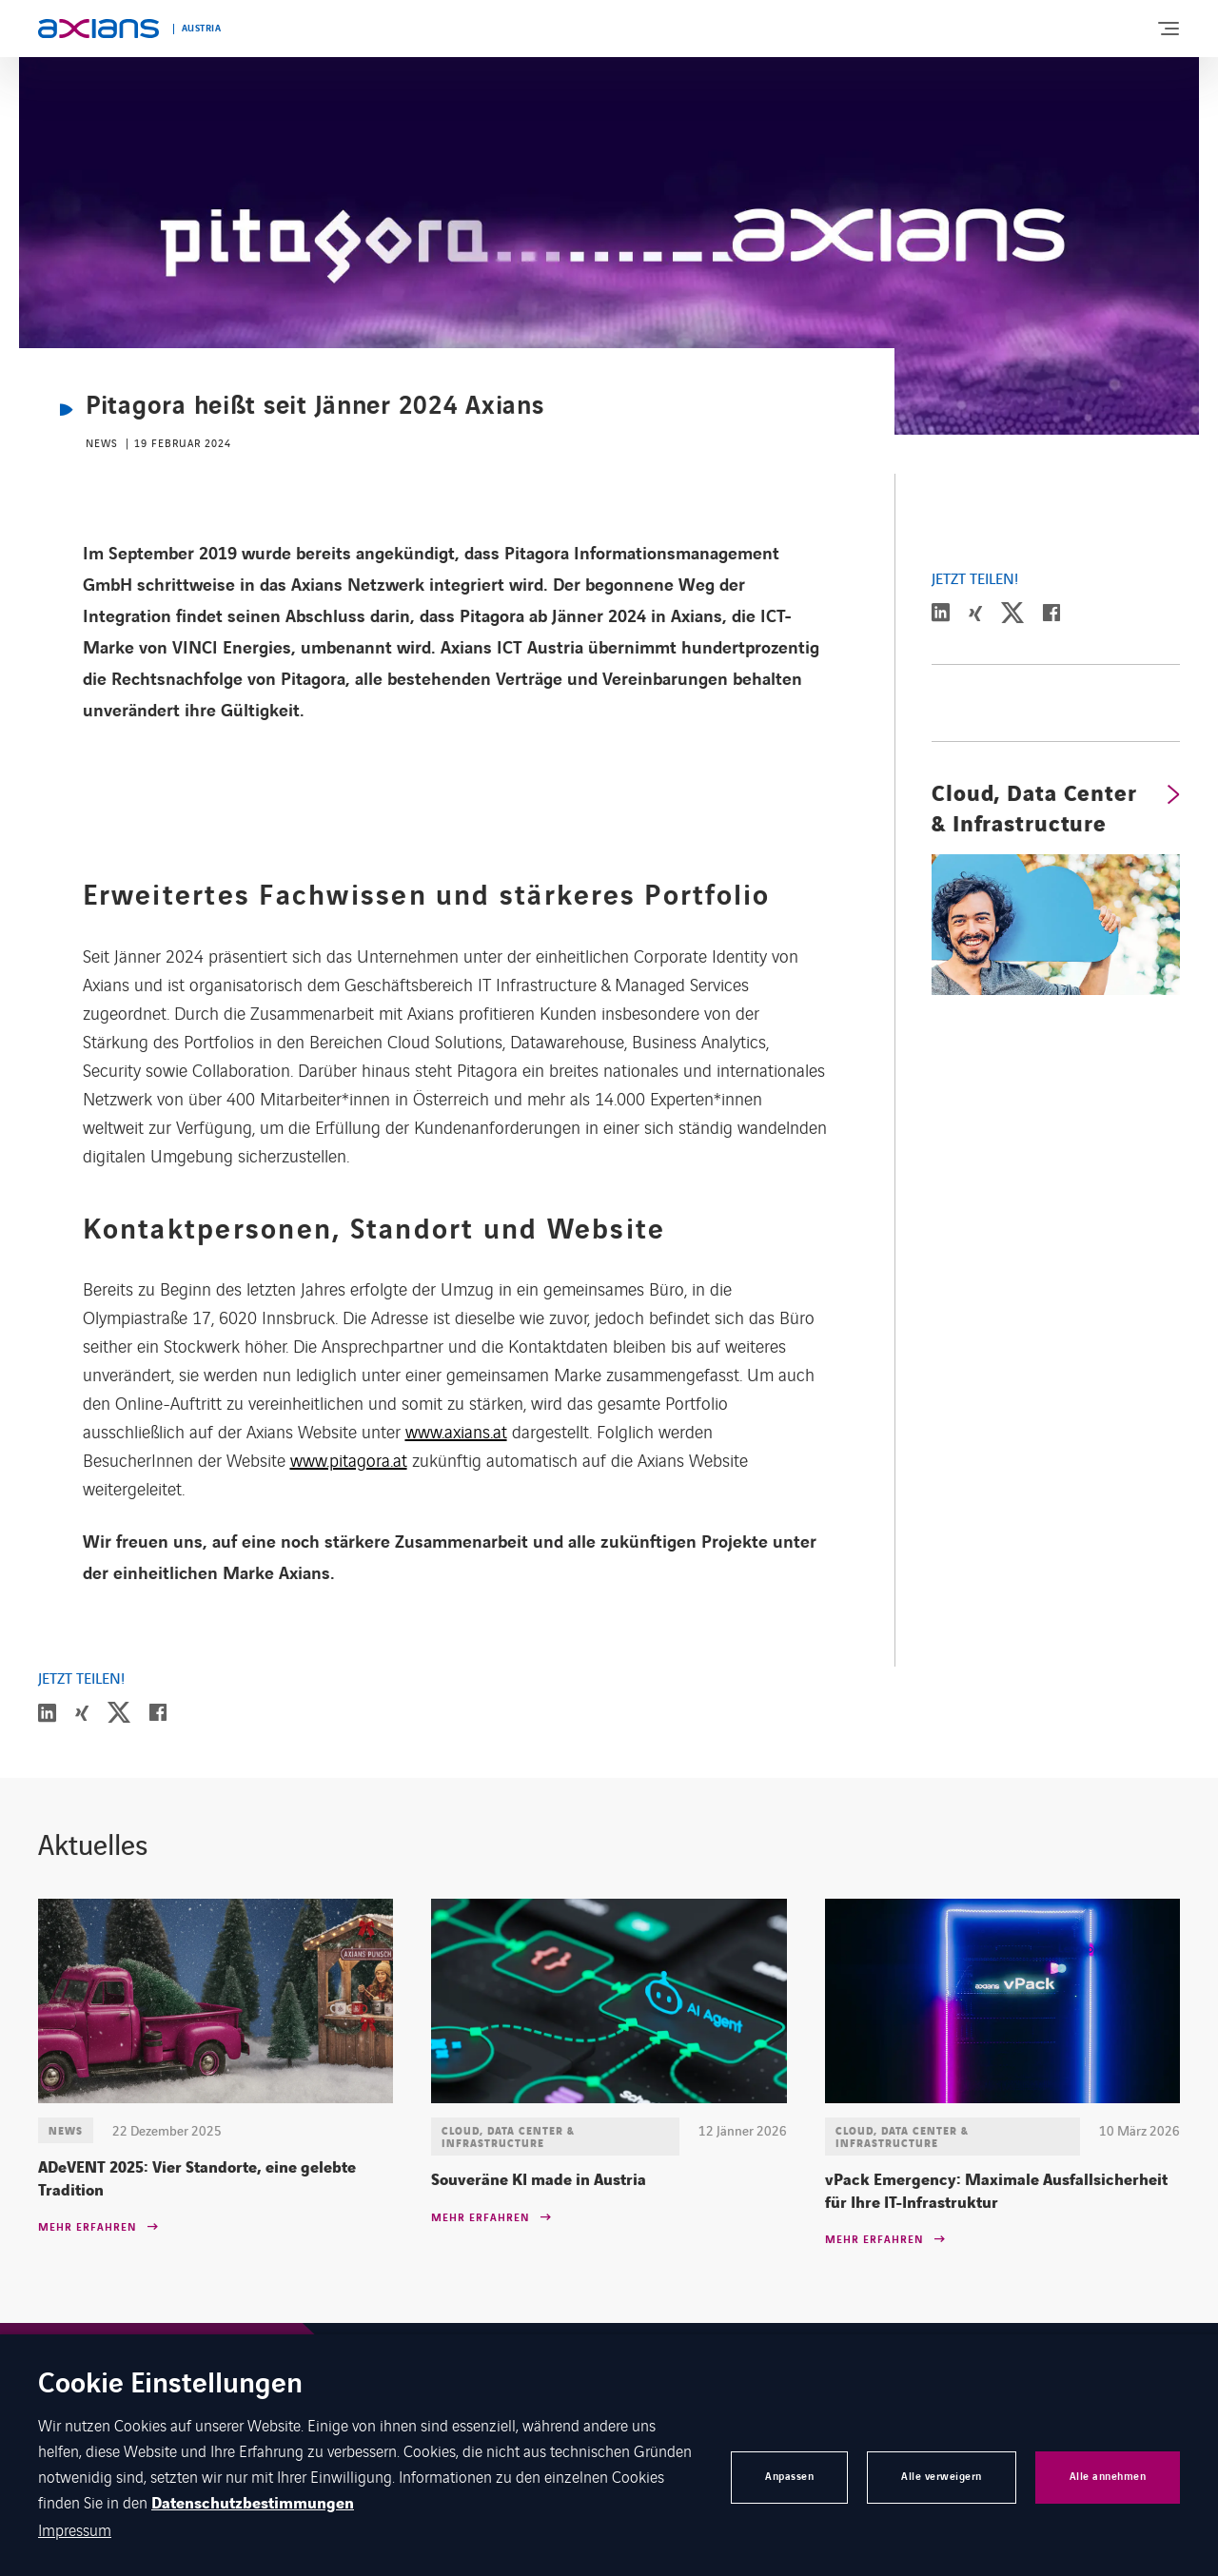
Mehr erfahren (87, 2227)
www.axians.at (456, 1430)
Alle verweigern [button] (941, 2476)
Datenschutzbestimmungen (252, 2503)
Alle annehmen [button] (1108, 2476)
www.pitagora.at (348, 1459)
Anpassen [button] (789, 2476)
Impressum (74, 2529)
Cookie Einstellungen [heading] (170, 2385)
